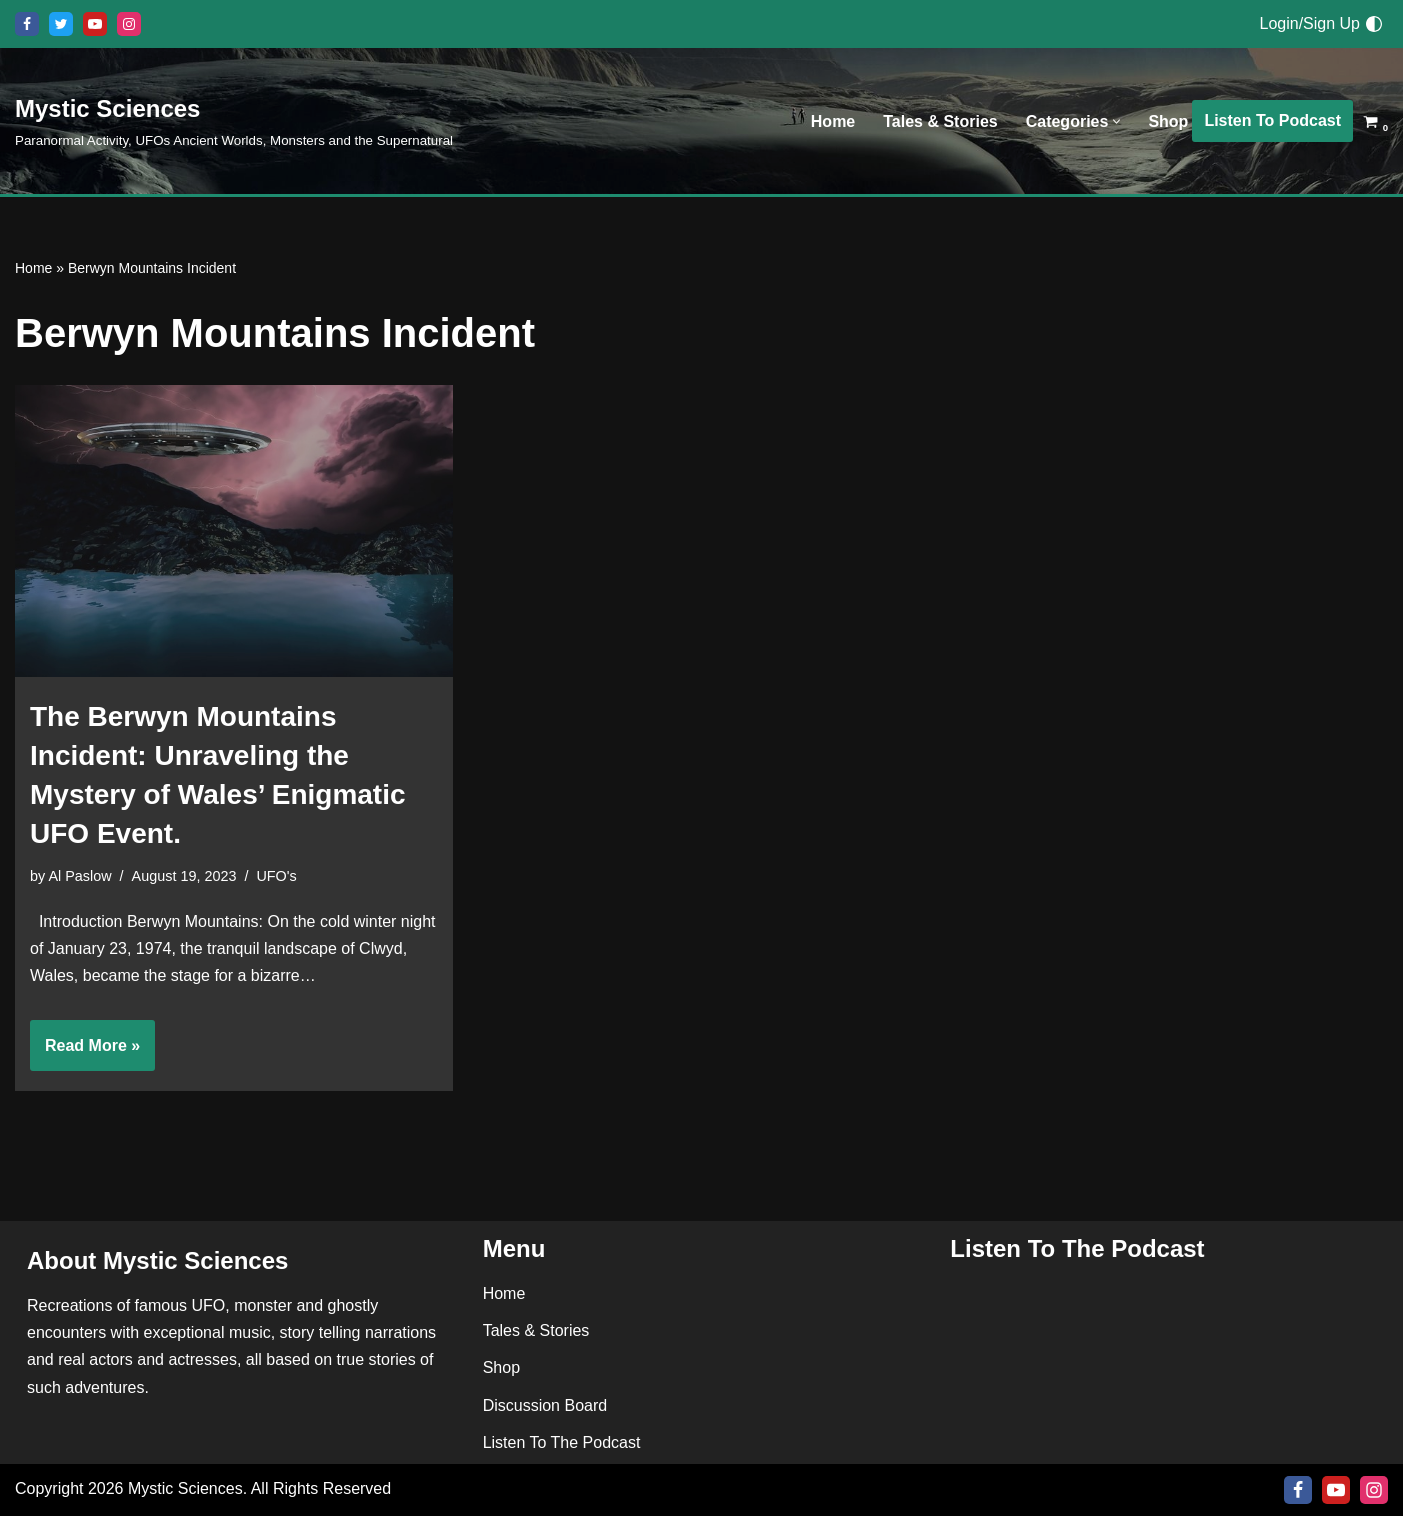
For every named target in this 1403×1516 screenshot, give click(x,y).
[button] (1116, 121)
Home (833, 121)
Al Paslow (79, 876)
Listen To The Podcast (562, 1442)
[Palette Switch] (1374, 24)
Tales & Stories (940, 121)
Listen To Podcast (1272, 120)
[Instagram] (129, 24)
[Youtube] (95, 24)
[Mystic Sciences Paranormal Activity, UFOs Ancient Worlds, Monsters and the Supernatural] (234, 120)
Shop (1168, 121)
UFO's (276, 876)
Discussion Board (545, 1405)
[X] (61, 24)
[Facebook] (27, 24)
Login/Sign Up (1309, 23)
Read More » (85, 1052)
